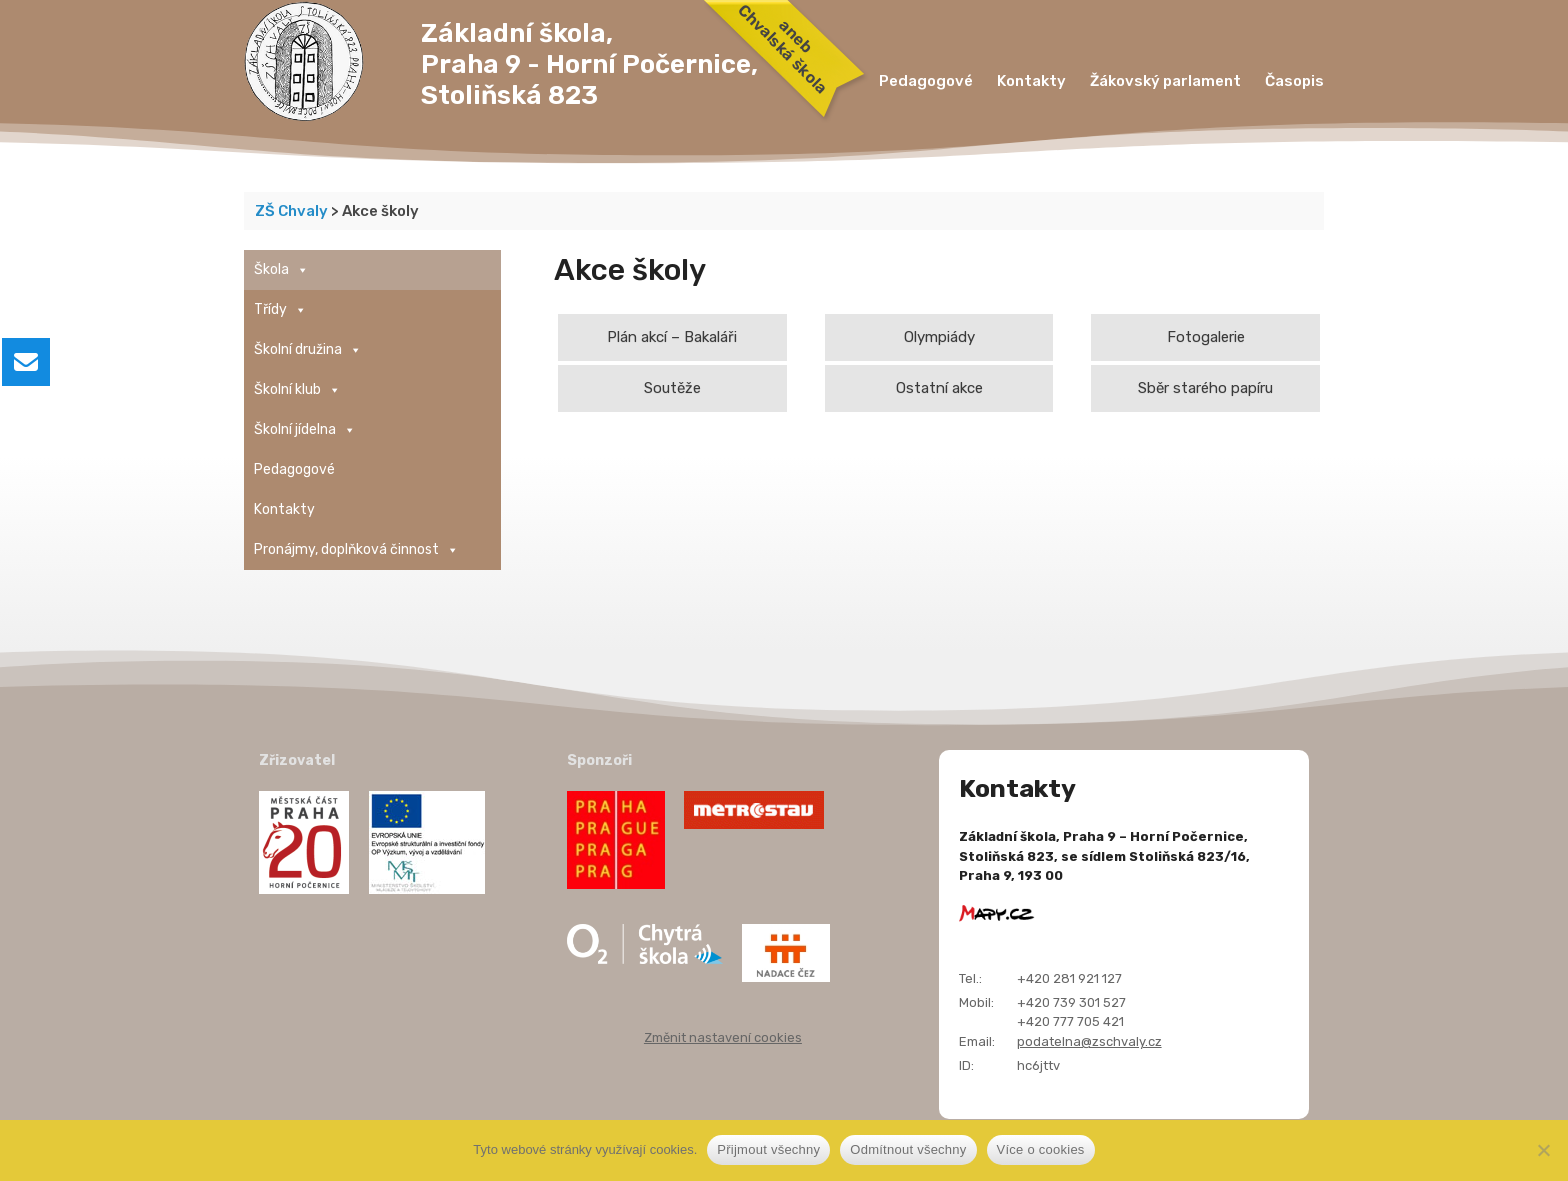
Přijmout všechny (768, 1149)
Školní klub (297, 390)
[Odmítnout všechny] (1543, 1150)
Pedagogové (926, 81)
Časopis (1294, 81)
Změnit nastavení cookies (723, 1037)
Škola (281, 270)
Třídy (280, 310)
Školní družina (308, 350)
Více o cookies (1041, 1149)
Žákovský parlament (1165, 81)
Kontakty (1031, 81)
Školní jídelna (305, 430)
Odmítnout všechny (908, 1149)
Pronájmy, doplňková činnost (356, 550)
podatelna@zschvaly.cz (1089, 1041)
